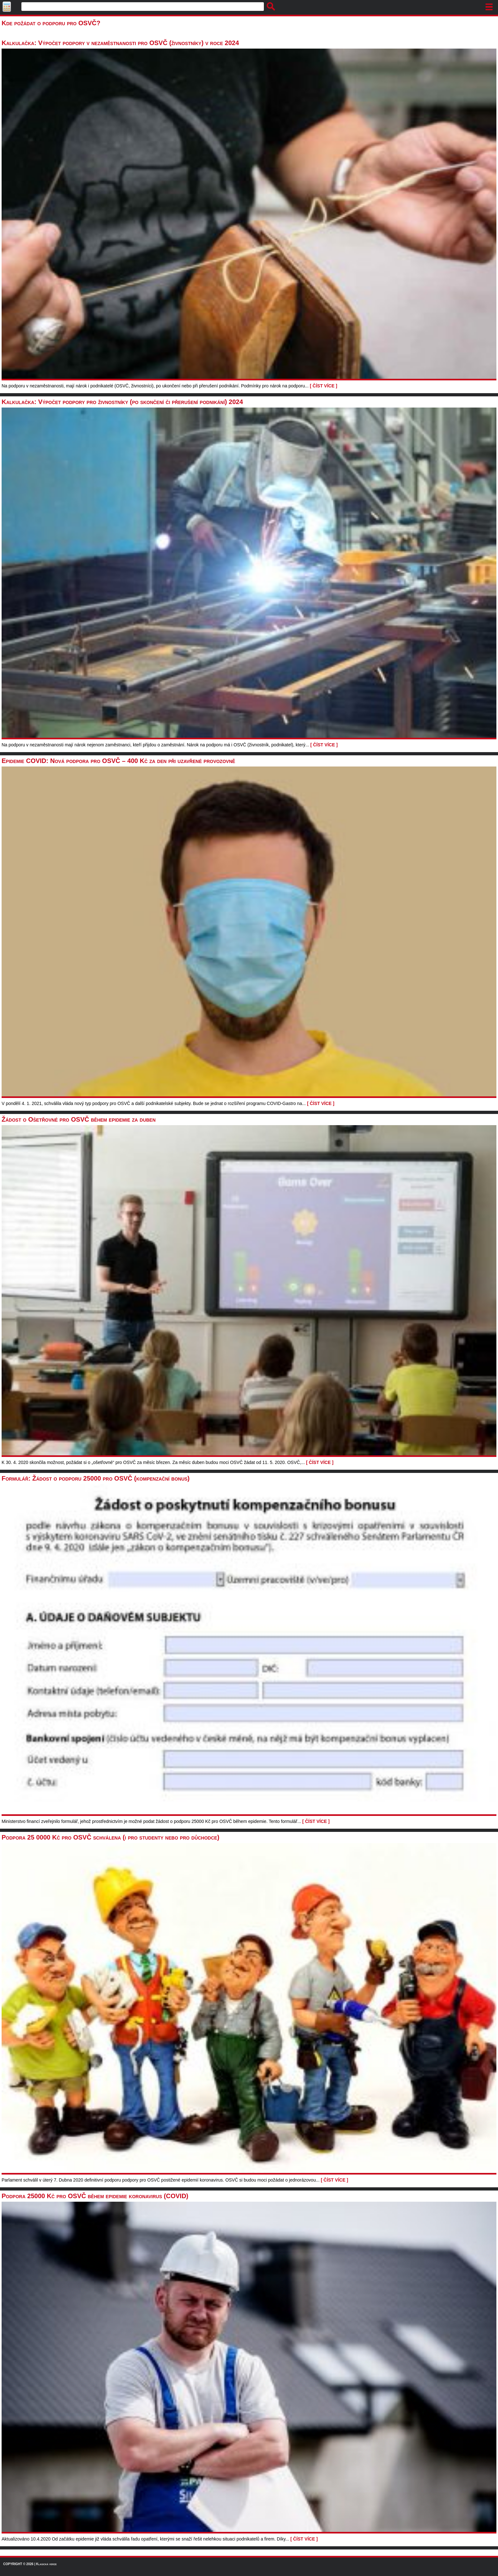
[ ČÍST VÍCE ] (323, 385)
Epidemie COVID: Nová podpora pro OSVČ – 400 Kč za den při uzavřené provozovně (118, 760)
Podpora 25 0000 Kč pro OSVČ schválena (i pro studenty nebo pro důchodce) (110, 1837)
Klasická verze (46, 2564)
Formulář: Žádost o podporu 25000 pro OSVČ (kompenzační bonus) (96, 1478)
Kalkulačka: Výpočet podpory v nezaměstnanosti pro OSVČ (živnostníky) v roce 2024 (120, 42)
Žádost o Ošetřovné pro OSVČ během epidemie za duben (79, 1119)
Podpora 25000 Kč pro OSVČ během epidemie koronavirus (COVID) (95, 2195)
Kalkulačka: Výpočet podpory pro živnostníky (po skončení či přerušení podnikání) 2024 (122, 401)
